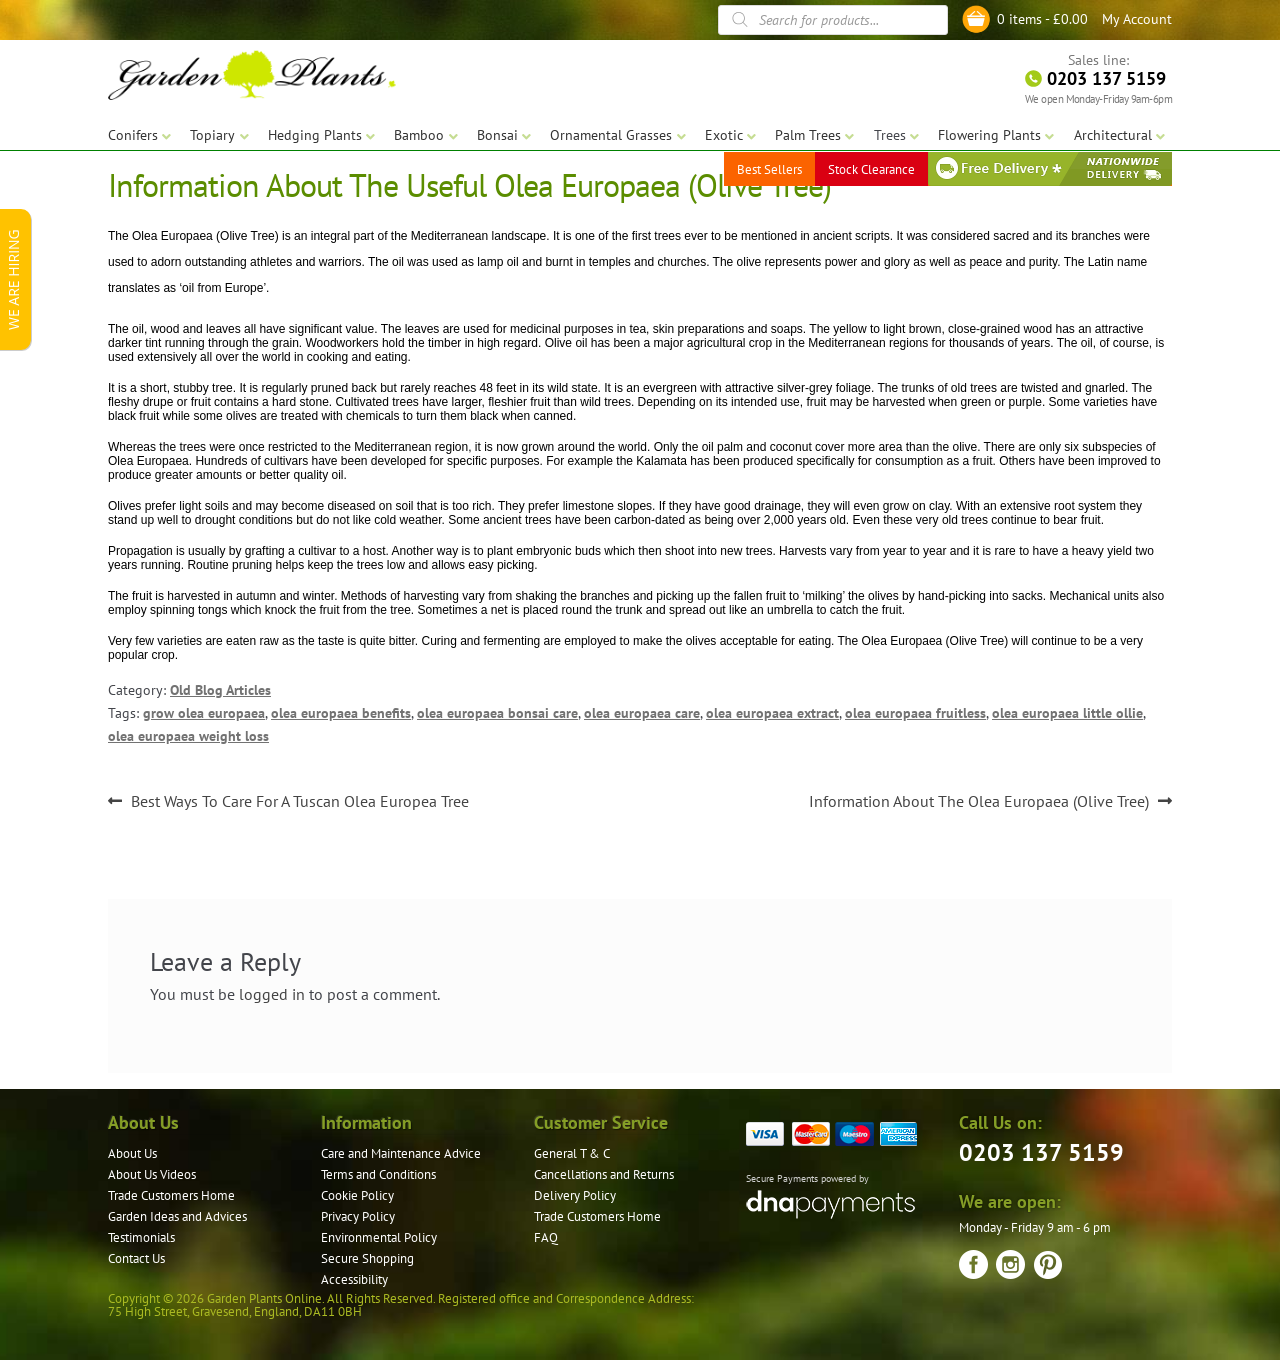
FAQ (546, 1237)
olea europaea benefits (341, 713)
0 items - (1042, 19)
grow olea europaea (204, 713)
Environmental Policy (379, 1237)
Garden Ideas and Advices (177, 1216)
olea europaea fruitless (915, 713)
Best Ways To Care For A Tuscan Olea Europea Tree (299, 802)
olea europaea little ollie (1067, 713)
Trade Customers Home (171, 1195)
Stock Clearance (871, 169)
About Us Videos (152, 1174)
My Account (1137, 19)
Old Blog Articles (220, 690)
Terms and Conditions (378, 1174)
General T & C (572, 1153)
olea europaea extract (772, 713)
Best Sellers (769, 169)
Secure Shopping (367, 1258)
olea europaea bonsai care (497, 713)
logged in (272, 994)
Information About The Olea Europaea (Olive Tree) (979, 802)
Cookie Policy (357, 1195)
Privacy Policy (358, 1216)
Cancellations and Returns (604, 1174)
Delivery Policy (575, 1195)
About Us (132, 1153)
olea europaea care (642, 713)
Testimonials (141, 1237)
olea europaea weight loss (188, 736)
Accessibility (354, 1279)
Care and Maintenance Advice (401, 1153)
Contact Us (136, 1258)
